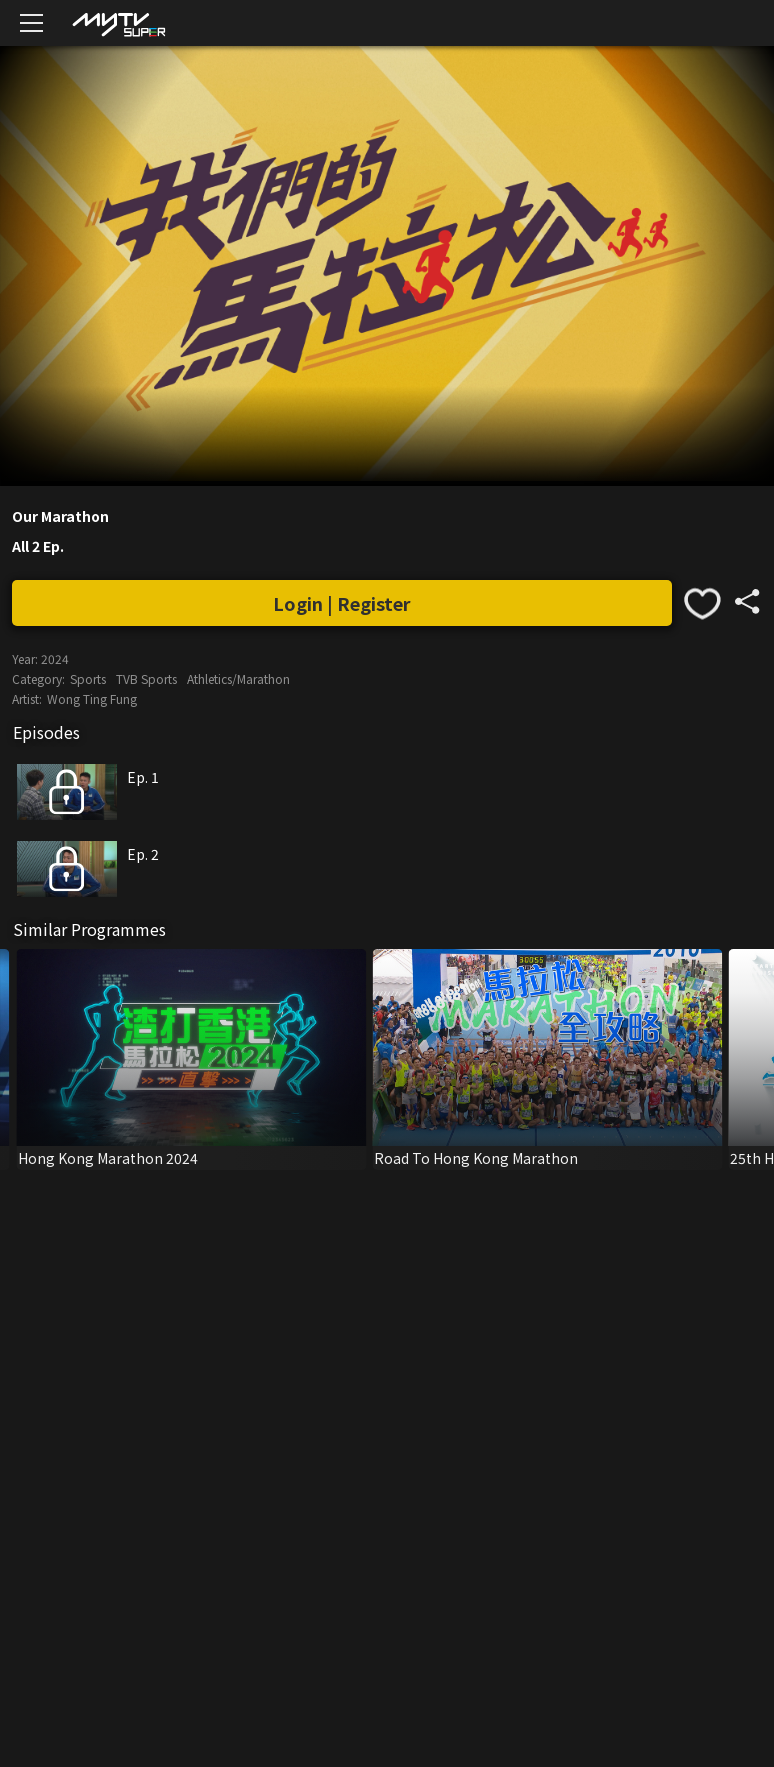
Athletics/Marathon (238, 678)
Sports (88, 678)
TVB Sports (146, 678)
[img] (118, 23)
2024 (55, 658)
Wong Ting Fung (92, 698)
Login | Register (342, 603)
